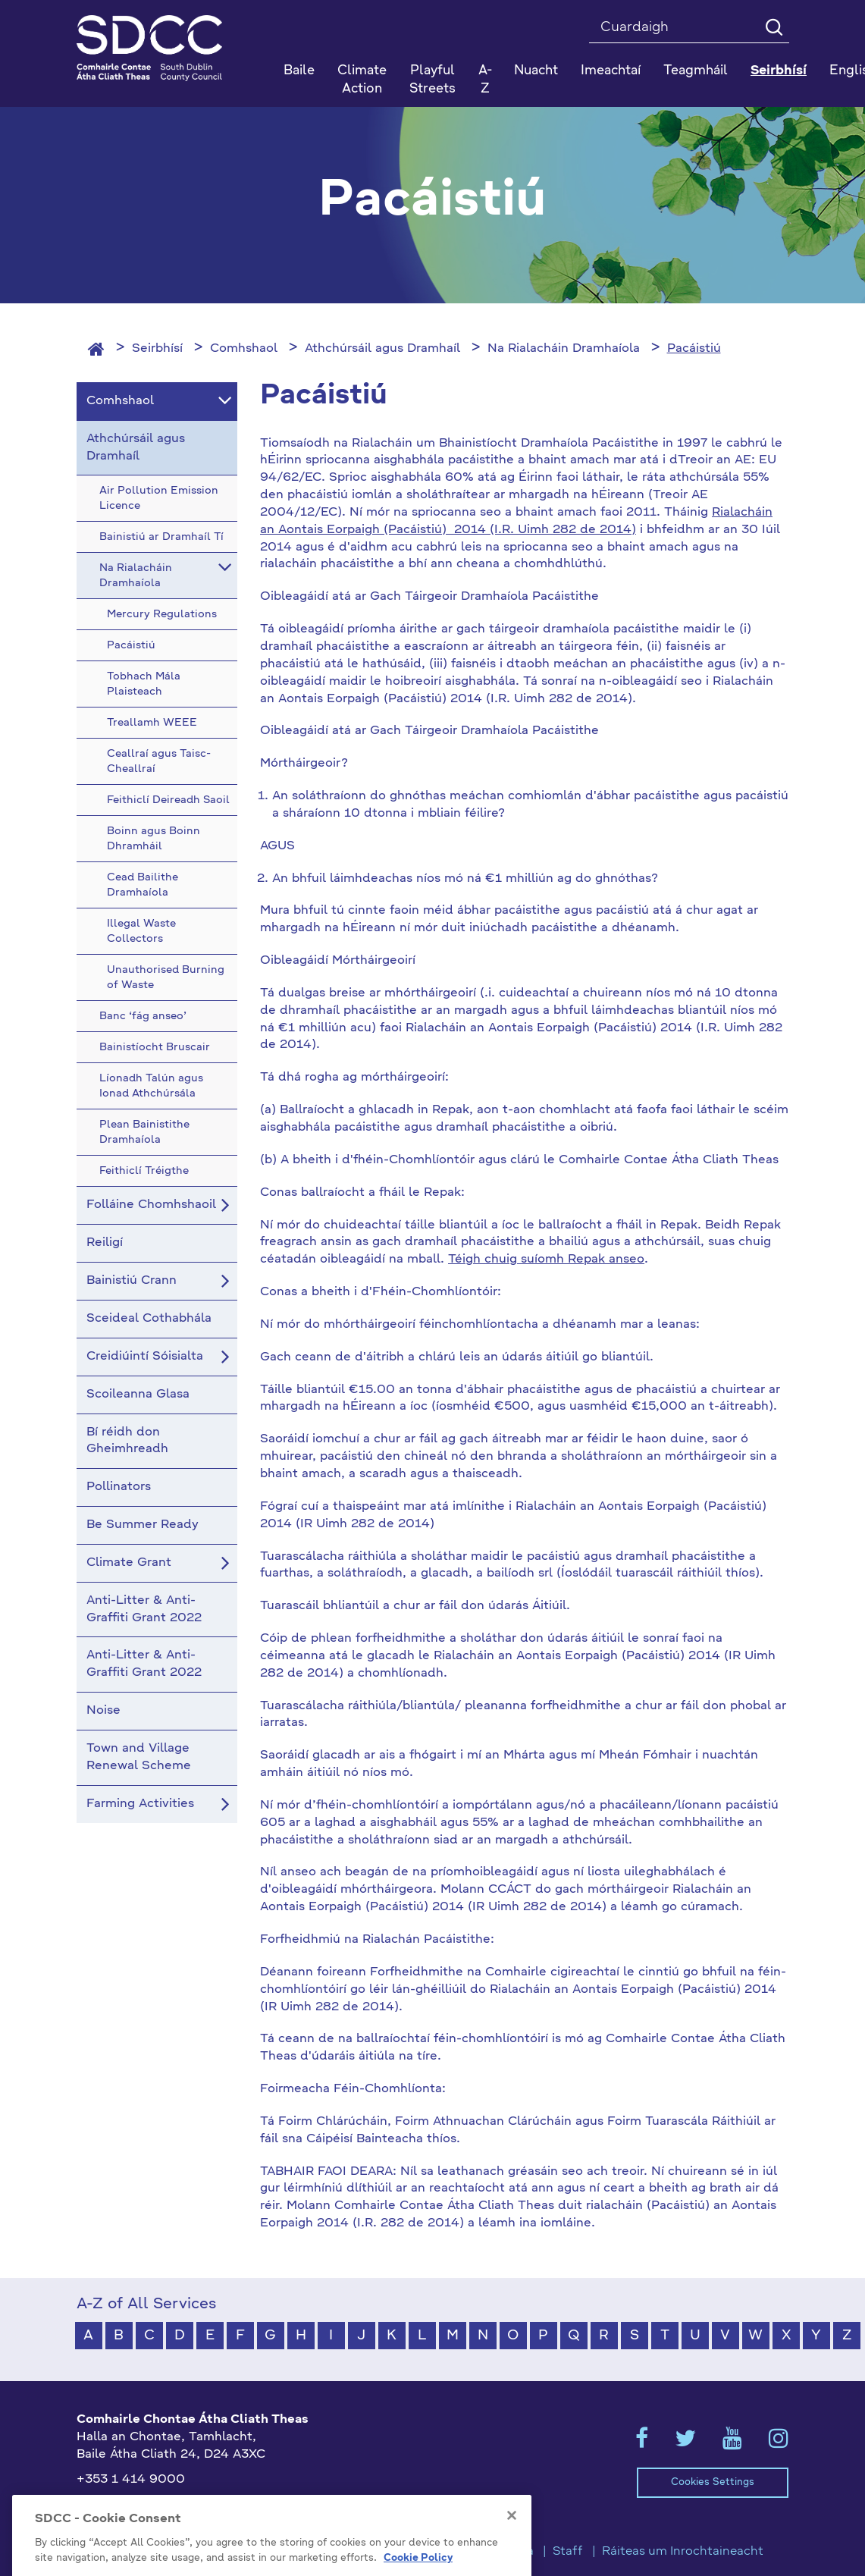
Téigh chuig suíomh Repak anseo (546, 1259)
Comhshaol (243, 349)
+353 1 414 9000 (131, 2480)
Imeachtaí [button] (611, 70)
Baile (299, 70)
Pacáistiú (694, 349)
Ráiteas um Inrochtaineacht (682, 2552)
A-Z (485, 80)
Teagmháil (695, 70)
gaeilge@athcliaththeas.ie (155, 2504)
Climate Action (362, 80)
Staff (568, 2552)
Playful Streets (432, 80)
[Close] (511, 2559)
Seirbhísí (157, 349)
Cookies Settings (712, 2482)
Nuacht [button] (536, 70)
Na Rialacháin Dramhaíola (563, 349)
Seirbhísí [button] (779, 70)
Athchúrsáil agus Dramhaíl (382, 349)
